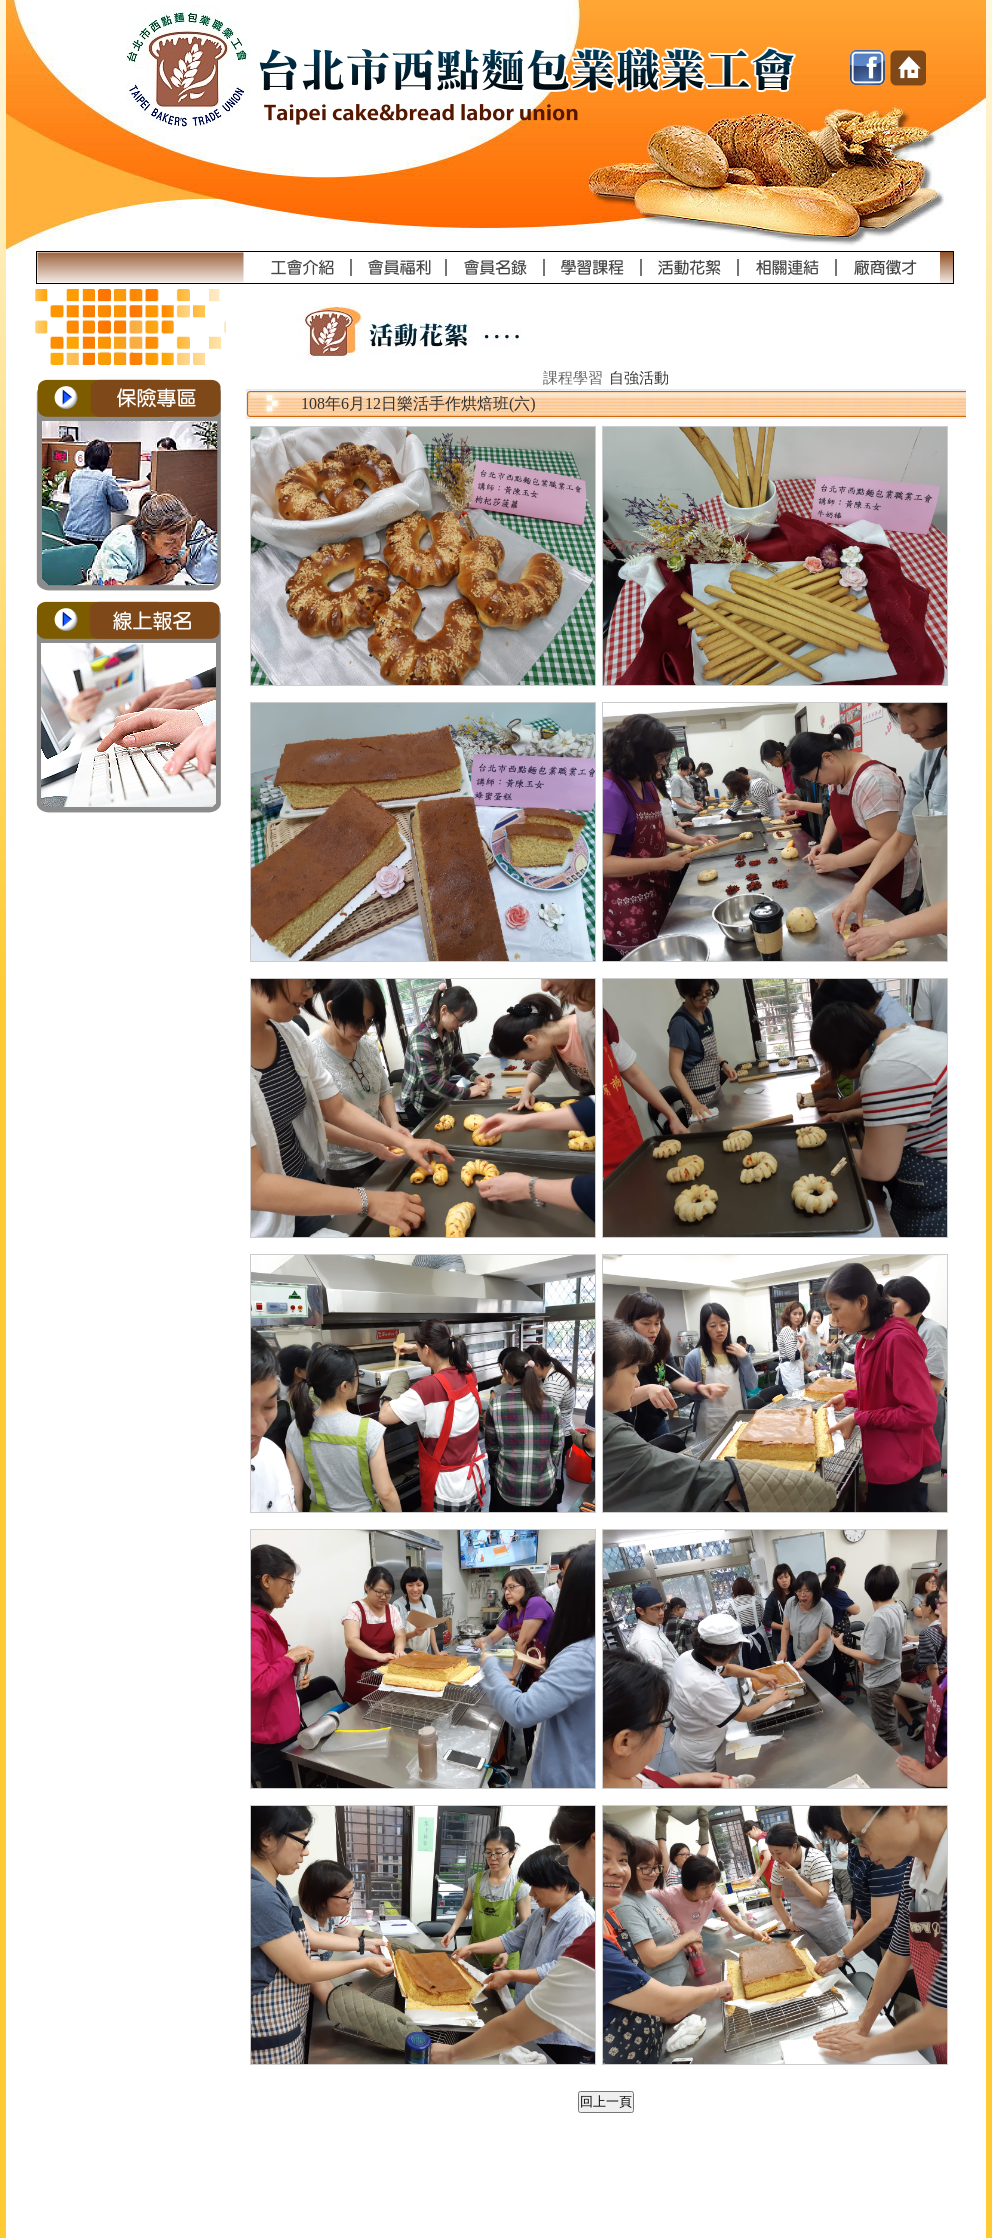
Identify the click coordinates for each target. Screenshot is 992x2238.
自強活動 (639, 378)
